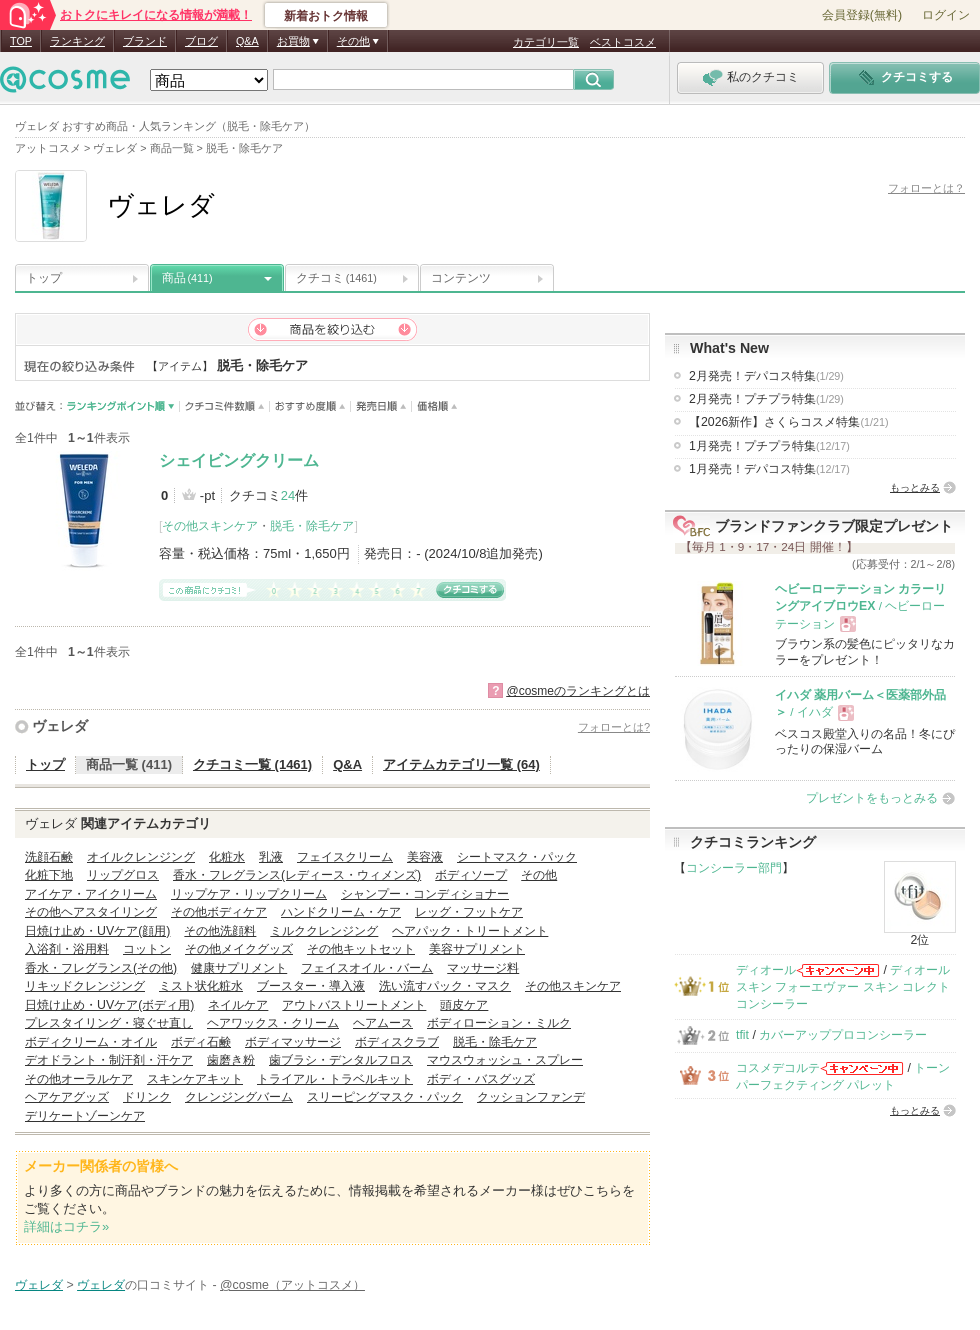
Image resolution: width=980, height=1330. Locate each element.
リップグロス (123, 875)
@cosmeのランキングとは (578, 691)
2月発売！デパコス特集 (766, 376)
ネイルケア (238, 1005)
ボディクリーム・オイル (91, 1042)
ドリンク (147, 1097)
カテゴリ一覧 (546, 42)
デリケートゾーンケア (85, 1116)
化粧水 (227, 857)
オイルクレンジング (141, 857)
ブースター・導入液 (311, 986)
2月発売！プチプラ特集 (766, 399)
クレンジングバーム (239, 1097)
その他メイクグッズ (239, 949)
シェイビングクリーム (239, 460)
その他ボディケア (219, 912)
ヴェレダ (60, 726)
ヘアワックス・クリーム (273, 1023)
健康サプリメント (239, 968)
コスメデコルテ (778, 1068)
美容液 (425, 857)
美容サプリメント (477, 949)
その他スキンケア (210, 526)
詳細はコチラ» (66, 1226)
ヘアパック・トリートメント (470, 931)
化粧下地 (49, 875)
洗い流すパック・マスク (445, 986)
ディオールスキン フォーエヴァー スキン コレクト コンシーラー (843, 987)
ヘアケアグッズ (67, 1097)
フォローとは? (614, 727)
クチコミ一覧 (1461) (252, 764)
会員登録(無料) (862, 15)
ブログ (201, 41)
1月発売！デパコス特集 (769, 469)
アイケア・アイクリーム (91, 894)
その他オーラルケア (79, 1079)
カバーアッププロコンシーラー (843, 1035)
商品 (187, 278)
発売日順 (381, 406)
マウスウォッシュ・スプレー (505, 1060)
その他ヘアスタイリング (91, 912)
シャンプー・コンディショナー (425, 894)
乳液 (271, 857)
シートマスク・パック (517, 857)
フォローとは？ (926, 188)
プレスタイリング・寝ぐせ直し (109, 1023)
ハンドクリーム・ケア (341, 912)
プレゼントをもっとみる (872, 798)
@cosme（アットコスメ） (292, 1285)
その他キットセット (361, 949)
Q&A (247, 41)
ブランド (145, 41)
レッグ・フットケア (469, 912)
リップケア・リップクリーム (249, 894)
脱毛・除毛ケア (312, 526)
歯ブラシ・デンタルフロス (341, 1060)
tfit (742, 1035)
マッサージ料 (483, 968)
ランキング (77, 41)
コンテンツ (461, 278)
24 (288, 495)
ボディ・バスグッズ (481, 1079)
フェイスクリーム (345, 857)
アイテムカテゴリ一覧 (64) (461, 764)
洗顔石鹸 (49, 857)
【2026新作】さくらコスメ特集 (789, 422)
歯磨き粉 (231, 1060)
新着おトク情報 (326, 16)
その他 (539, 875)
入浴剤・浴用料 (67, 949)
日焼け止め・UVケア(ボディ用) (109, 1005)
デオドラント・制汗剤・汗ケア (109, 1060)
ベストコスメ (623, 42)
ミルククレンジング (324, 931)
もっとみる (915, 487)
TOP (21, 41)
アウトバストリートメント (354, 1005)
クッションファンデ (531, 1097)
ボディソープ (471, 875)
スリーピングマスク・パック (385, 1097)
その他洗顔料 (220, 931)
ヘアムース (383, 1023)
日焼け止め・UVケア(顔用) (97, 931)
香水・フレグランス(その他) (101, 968)
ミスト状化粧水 (201, 986)
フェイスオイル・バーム (367, 968)
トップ (44, 278)
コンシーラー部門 (734, 868)
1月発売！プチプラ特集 (769, 446)
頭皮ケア (464, 1005)
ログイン (946, 15)
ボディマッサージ (293, 1042)
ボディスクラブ (397, 1042)
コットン (147, 949)
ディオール (766, 970)
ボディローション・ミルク (499, 1023)
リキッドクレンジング (85, 986)
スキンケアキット (195, 1079)
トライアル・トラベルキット (335, 1079)
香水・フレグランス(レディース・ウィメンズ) (297, 875)
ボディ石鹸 (201, 1042)
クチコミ (336, 278)
